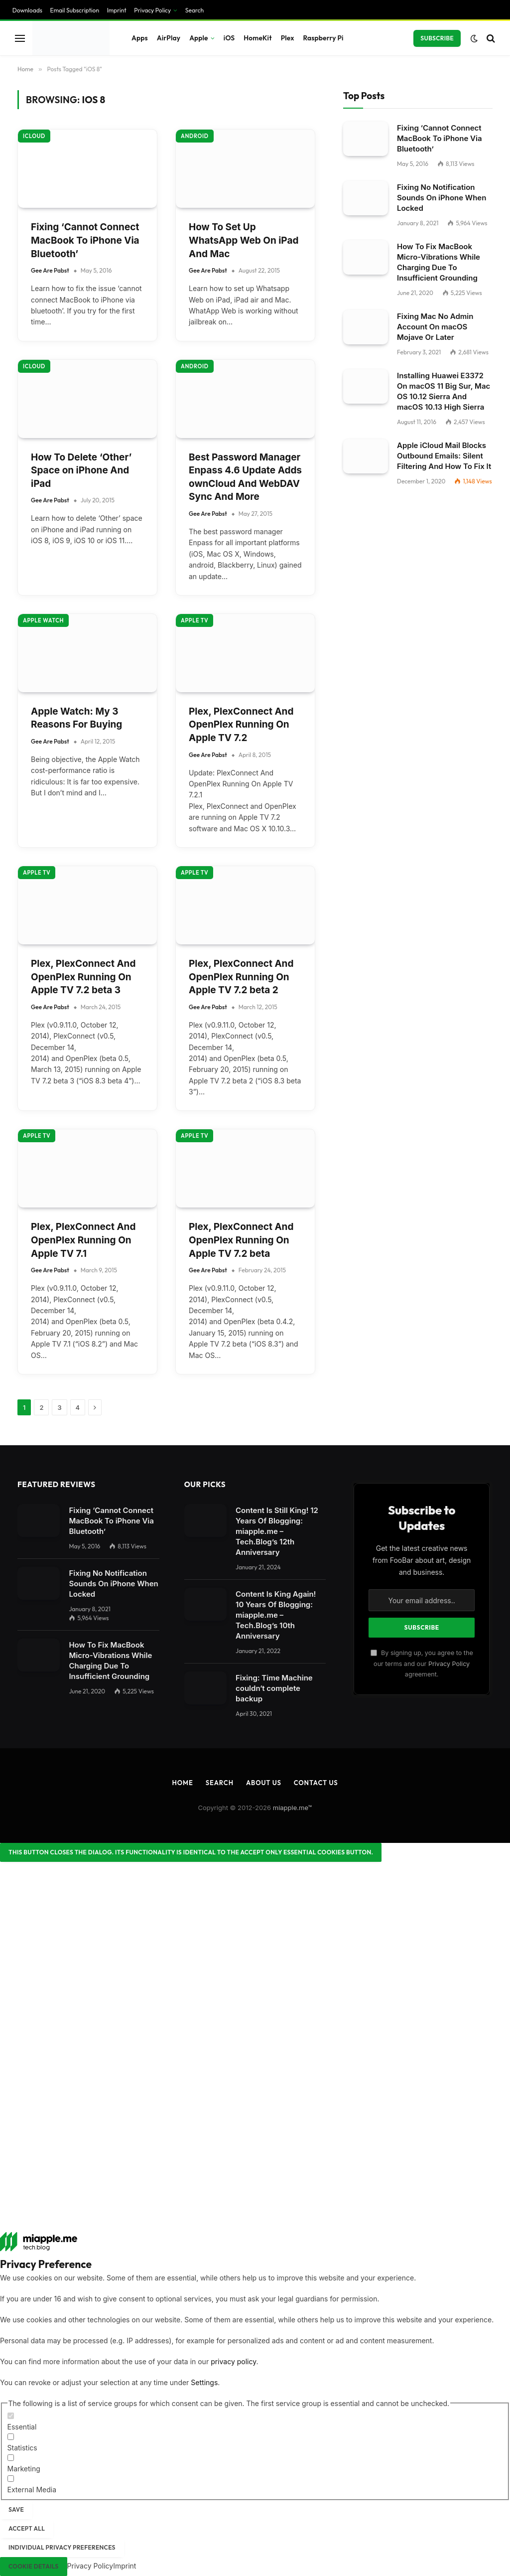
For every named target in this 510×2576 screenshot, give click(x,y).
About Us (263, 1783)
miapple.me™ (292, 1808)
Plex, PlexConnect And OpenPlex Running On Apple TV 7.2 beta (241, 1240)
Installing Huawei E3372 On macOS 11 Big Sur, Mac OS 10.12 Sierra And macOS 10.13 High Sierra (443, 391)
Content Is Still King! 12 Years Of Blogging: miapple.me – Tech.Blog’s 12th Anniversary (277, 1531)
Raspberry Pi (323, 37)
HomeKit (257, 37)
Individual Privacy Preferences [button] (62, 2547)
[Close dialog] (191, 1852)
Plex (287, 37)
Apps (139, 37)
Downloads (27, 10)
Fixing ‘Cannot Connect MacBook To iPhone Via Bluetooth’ (85, 240)
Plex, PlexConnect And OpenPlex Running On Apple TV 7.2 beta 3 (83, 977)
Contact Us (316, 1783)
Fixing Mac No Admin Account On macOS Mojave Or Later (435, 326)
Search (194, 10)
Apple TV (194, 620)
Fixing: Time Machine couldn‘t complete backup (274, 1688)
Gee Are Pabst (50, 270)
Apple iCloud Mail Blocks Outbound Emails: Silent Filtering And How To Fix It (444, 456)
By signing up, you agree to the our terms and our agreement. (422, 1663)
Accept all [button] (26, 2528)
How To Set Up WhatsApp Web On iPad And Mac (243, 240)
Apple (198, 37)
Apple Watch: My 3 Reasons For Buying (76, 718)
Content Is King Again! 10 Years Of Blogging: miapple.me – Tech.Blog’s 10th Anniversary (276, 1615)
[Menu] (20, 38)
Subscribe (437, 38)
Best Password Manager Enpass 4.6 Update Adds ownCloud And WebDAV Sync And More (245, 477)
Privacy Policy (152, 10)
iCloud (34, 136)
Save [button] (16, 2509)
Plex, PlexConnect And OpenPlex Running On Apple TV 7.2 (241, 725)
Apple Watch (43, 620)
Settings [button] (204, 2382)
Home (182, 1783)
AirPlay (168, 37)
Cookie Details (33, 2566)
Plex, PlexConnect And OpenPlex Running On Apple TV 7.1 (83, 1240)
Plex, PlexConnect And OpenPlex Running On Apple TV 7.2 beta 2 (241, 977)
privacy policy (233, 2361)
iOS (229, 37)
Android (195, 136)
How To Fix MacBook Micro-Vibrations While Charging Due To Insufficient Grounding (438, 262)
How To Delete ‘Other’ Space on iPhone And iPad (81, 470)
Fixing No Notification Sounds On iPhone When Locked (441, 197)
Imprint (117, 10)
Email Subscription (75, 10)
